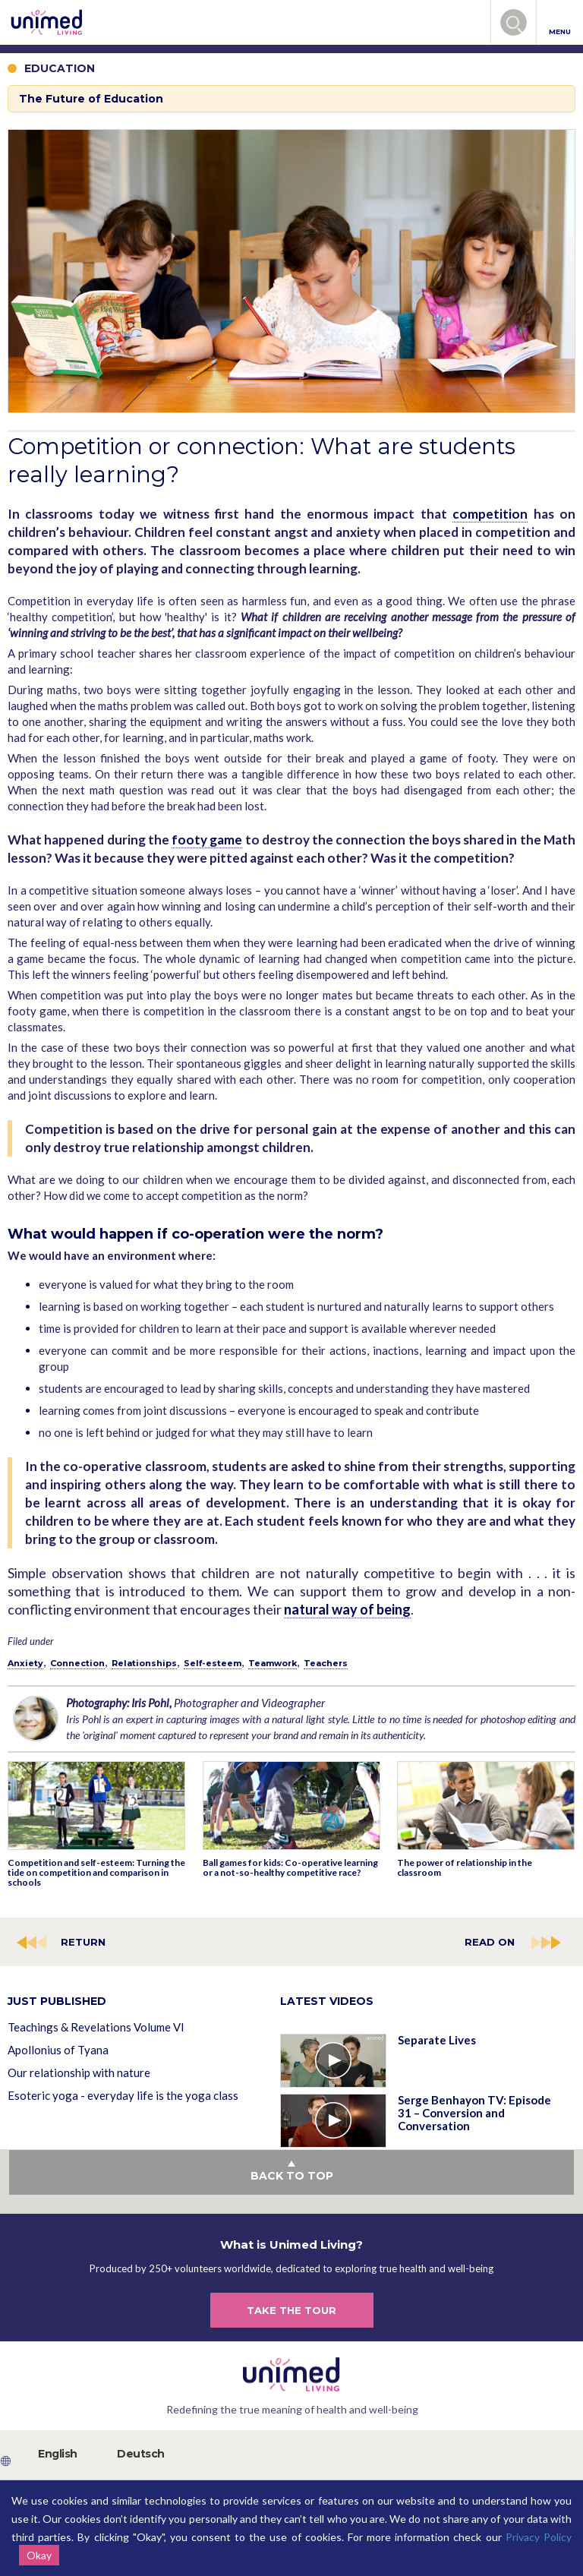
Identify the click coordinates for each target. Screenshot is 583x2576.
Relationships (144, 1663)
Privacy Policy (539, 2536)
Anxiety (25, 1663)
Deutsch (141, 2454)
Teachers (326, 1663)
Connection (77, 1663)
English (57, 2454)
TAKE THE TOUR (291, 2310)
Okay (39, 2555)
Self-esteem (212, 1663)
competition (490, 514)
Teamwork (272, 1663)
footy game (207, 840)
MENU (560, 23)
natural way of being (347, 1609)
